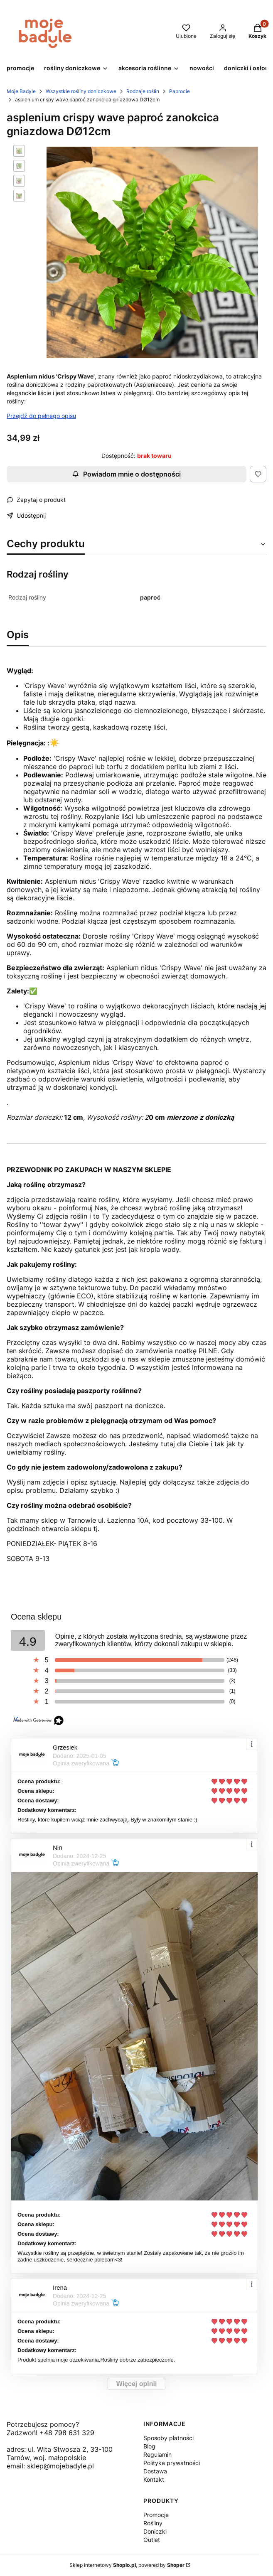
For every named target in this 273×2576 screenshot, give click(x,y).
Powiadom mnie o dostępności (126, 474)
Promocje (156, 2514)
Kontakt (153, 2479)
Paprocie (179, 91)
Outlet (151, 2539)
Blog (149, 2446)
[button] (76, 69)
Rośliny (152, 2523)
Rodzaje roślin (142, 91)
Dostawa (155, 2471)
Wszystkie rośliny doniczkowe (81, 91)
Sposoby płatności (168, 2437)
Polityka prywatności (171, 2462)
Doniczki (155, 2531)
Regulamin (157, 2454)
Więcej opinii (136, 2383)
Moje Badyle (21, 91)
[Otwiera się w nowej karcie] (13, 2476)
